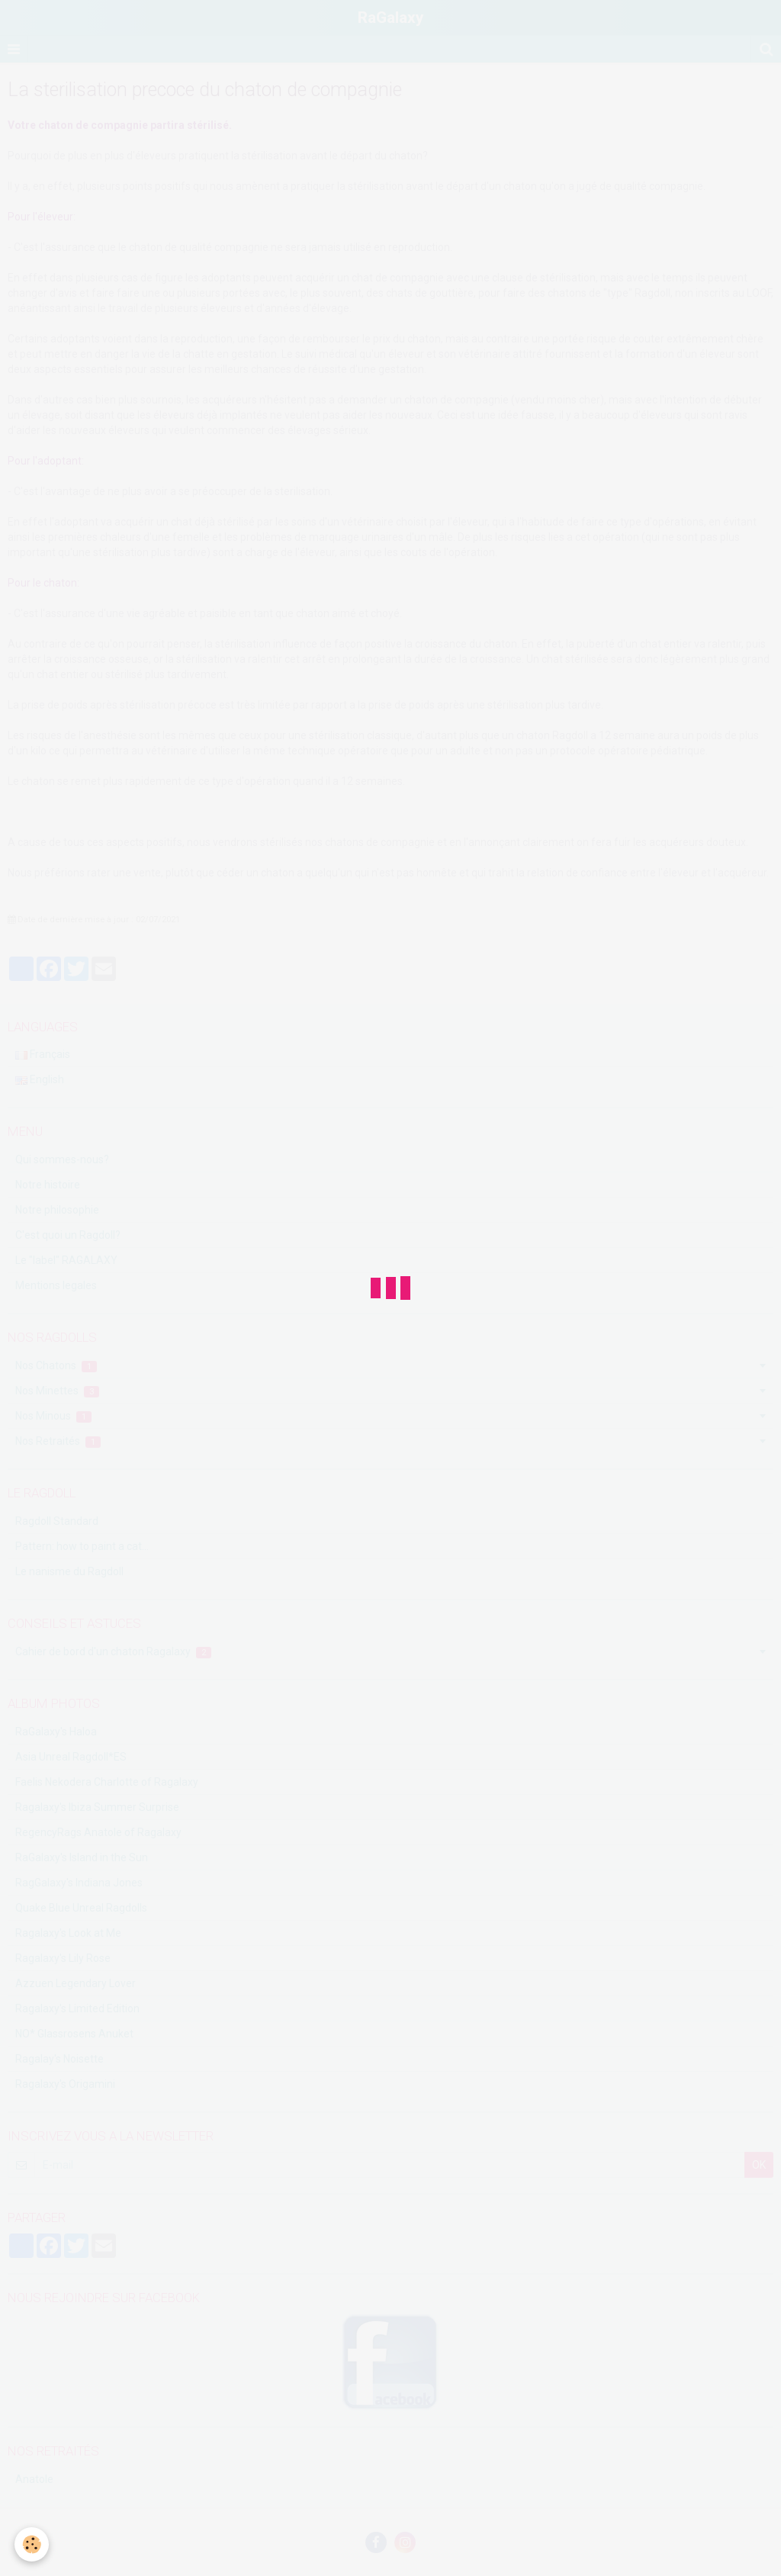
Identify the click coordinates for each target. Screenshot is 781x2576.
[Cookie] (32, 2544)
